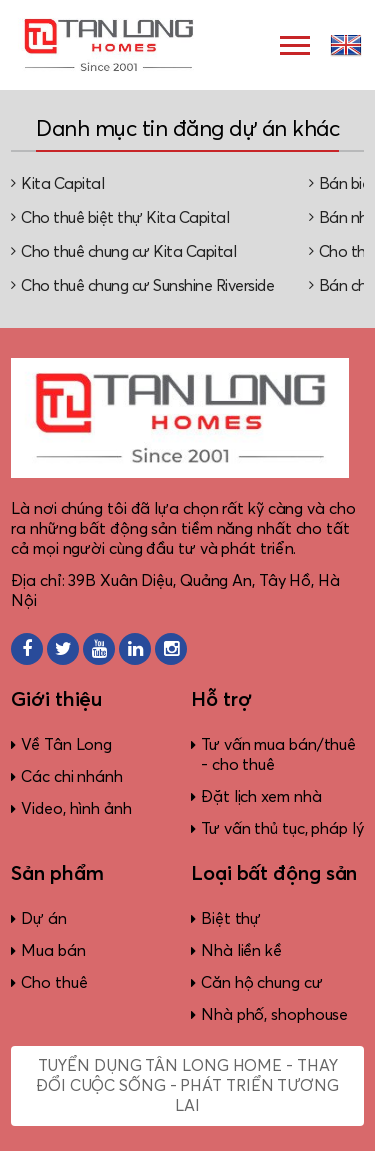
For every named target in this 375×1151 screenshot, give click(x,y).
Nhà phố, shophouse (274, 1015)
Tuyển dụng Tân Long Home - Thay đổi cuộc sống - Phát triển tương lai (187, 1086)
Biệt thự (231, 919)
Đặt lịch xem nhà (261, 797)
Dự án (44, 919)
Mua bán (53, 951)
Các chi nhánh (72, 777)
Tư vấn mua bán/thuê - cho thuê (278, 755)
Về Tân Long (66, 745)
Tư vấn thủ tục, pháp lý (282, 829)
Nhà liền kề (241, 951)
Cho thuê (54, 983)
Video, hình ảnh (76, 809)
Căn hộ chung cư (262, 983)
